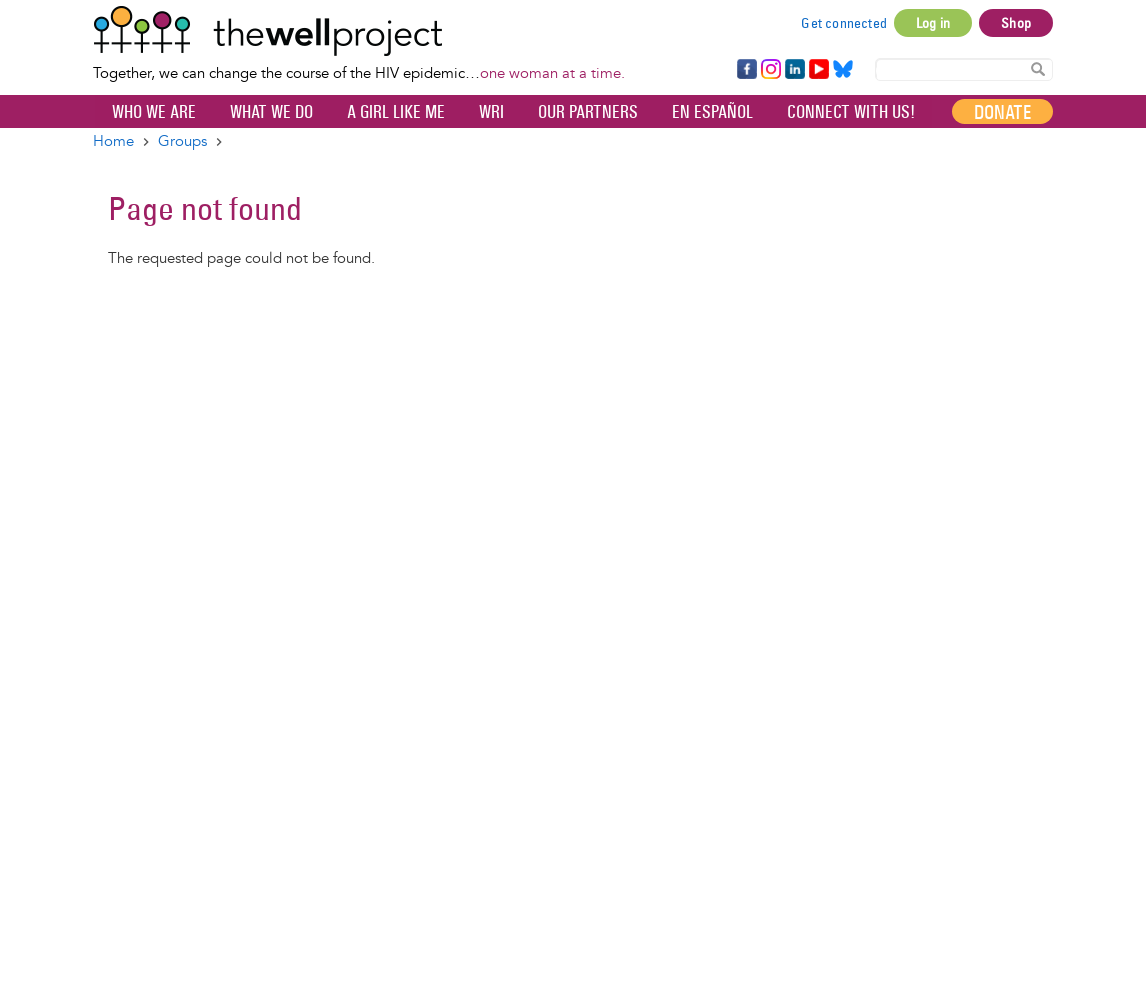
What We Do (271, 112)
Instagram (770, 70)
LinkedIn (795, 70)
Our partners (588, 112)
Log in (933, 23)
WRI (491, 112)
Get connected (844, 23)
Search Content (1038, 68)
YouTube (817, 70)
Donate (1002, 112)
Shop (1016, 23)
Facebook (746, 70)
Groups (182, 141)
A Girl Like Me (396, 112)
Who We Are (154, 112)
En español (712, 112)
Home (113, 141)
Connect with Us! (851, 112)
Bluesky (843, 70)
